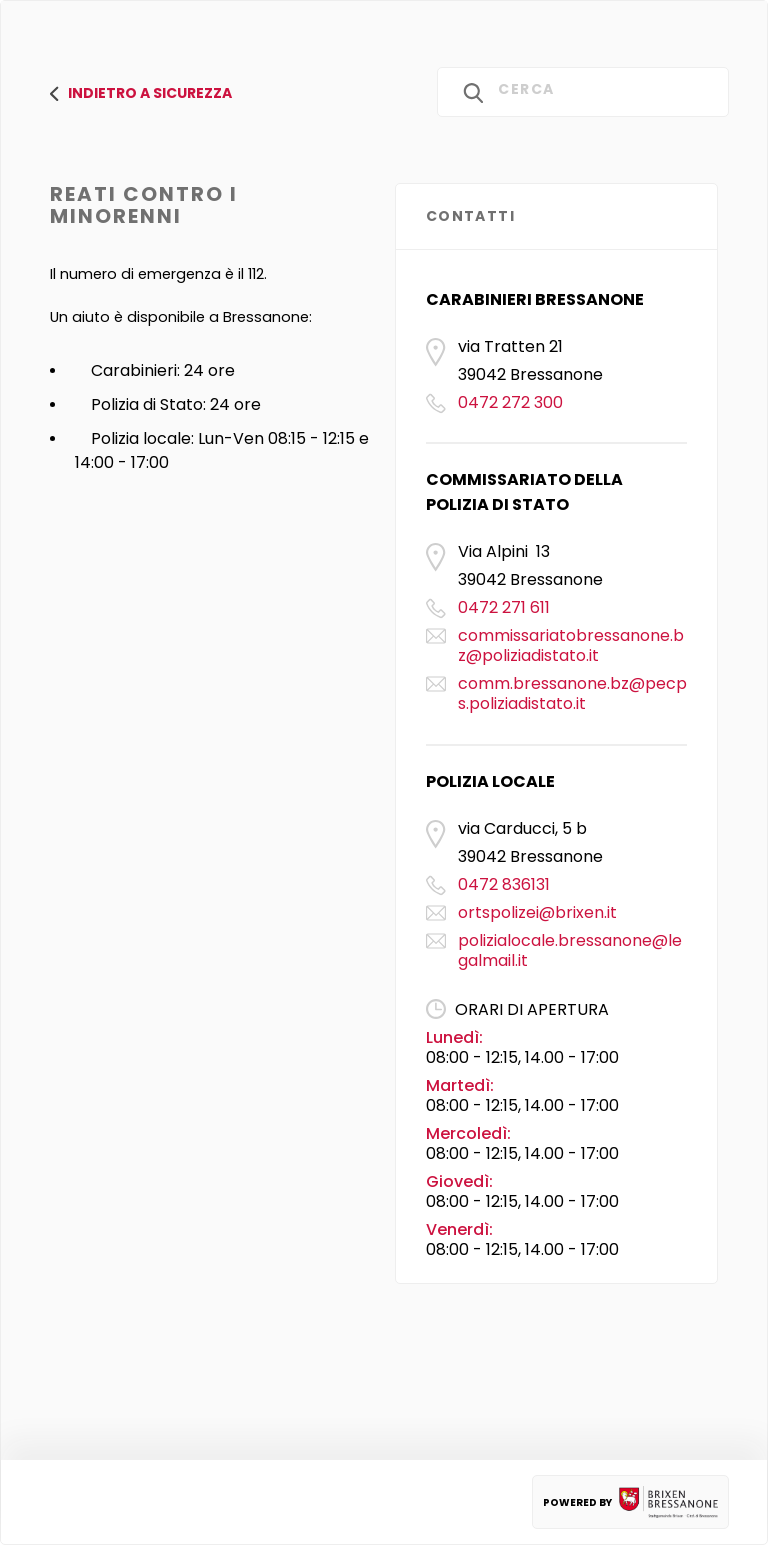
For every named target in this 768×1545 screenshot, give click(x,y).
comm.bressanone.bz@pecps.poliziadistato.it (572, 693)
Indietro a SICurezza (141, 93)
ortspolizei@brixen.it (537, 912)
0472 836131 (504, 884)
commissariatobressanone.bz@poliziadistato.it (571, 645)
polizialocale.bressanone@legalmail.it (570, 950)
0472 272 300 (510, 402)
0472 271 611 (504, 607)
